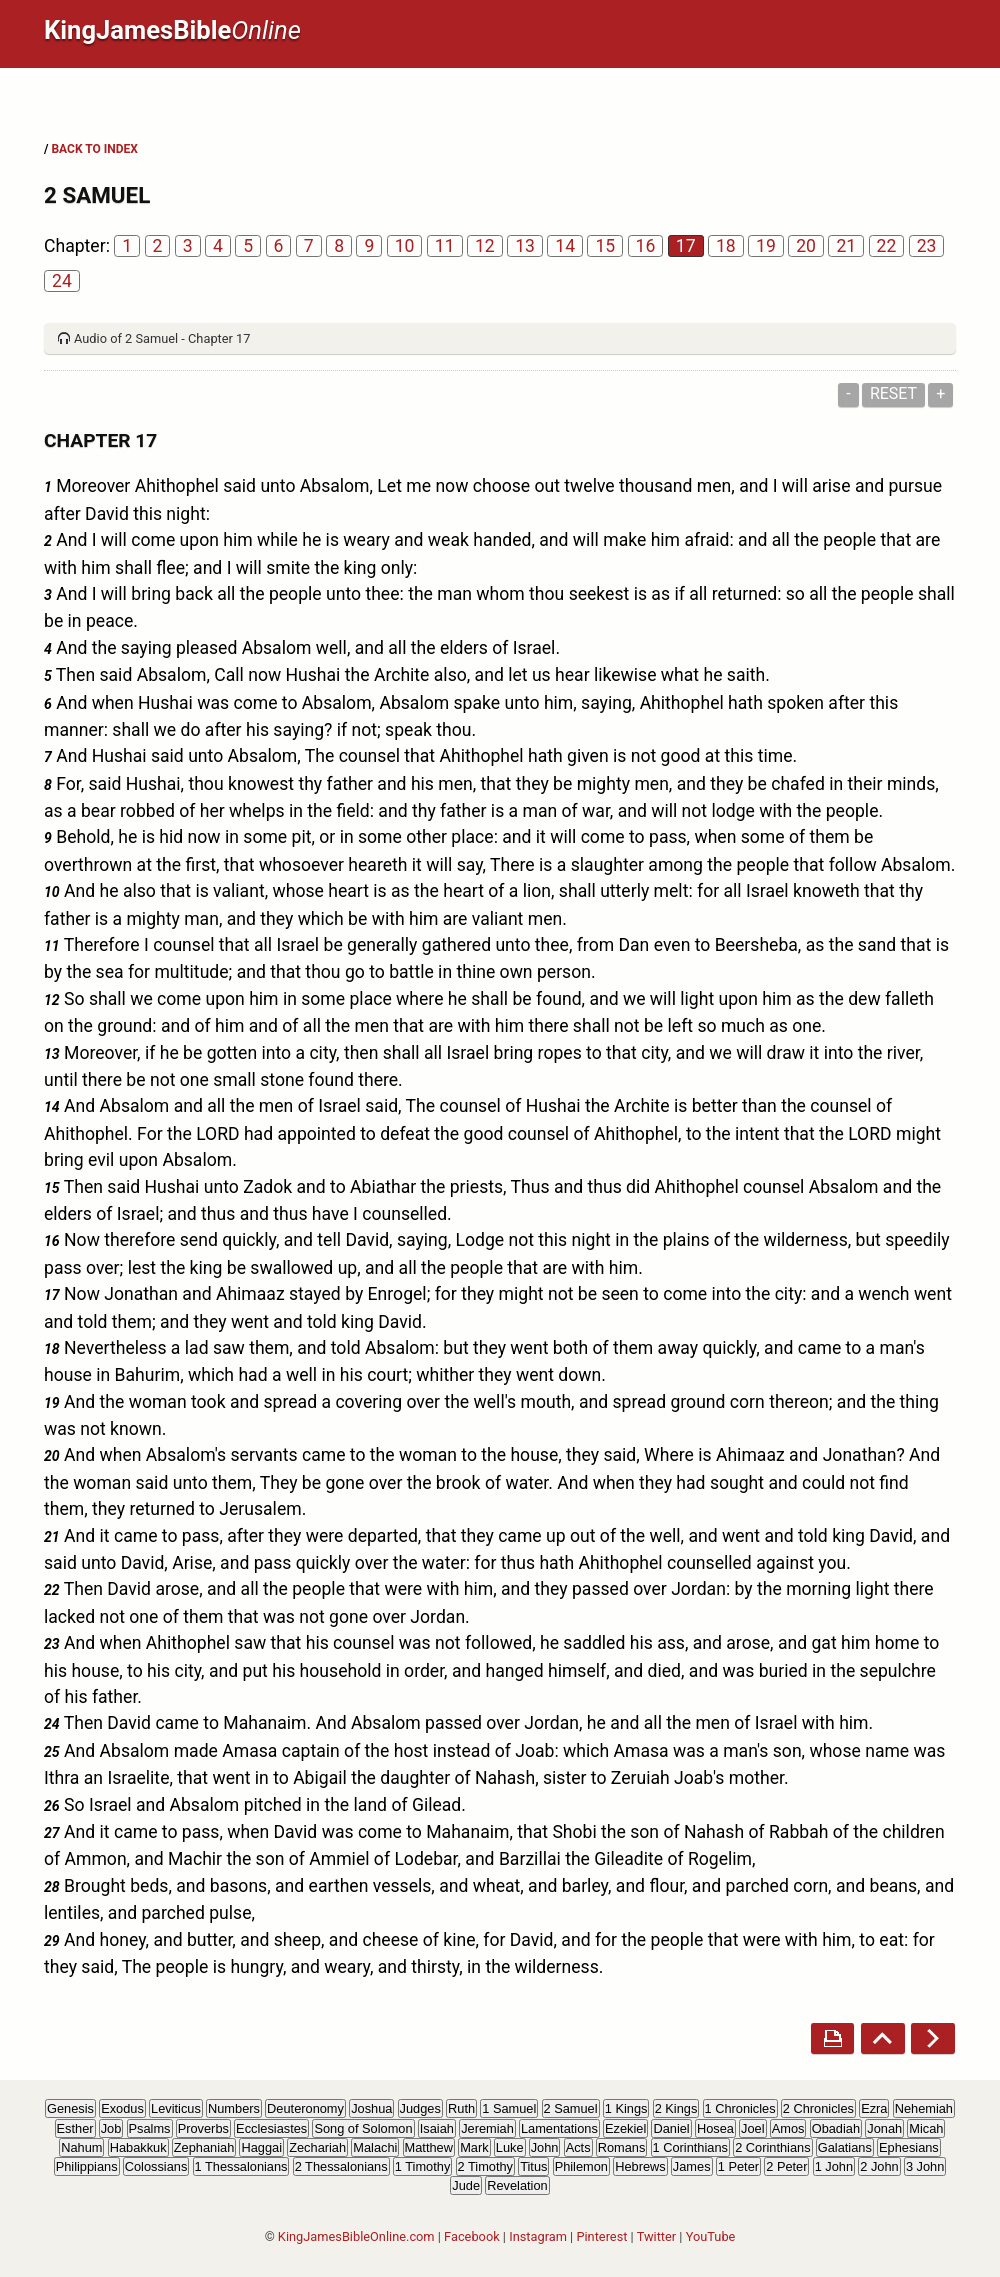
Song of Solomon (363, 2128)
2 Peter (786, 2166)
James (692, 2166)
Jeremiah (487, 2128)
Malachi (375, 2147)
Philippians (87, 2166)
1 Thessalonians (241, 2166)
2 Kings (676, 2108)
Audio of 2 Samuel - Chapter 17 (162, 338)
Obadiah (836, 2128)
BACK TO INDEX (94, 149)
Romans (622, 2147)
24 (62, 281)
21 (846, 246)
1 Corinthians (690, 2147)
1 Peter (738, 2166)
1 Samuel (509, 2108)
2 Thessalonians (341, 2166)
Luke (510, 2147)
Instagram (538, 2236)
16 (646, 246)
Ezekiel (625, 2128)
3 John (925, 2166)
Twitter (657, 2236)
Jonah (884, 2128)
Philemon (581, 2166)
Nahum (81, 2147)
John (545, 2147)
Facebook (472, 2236)
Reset (893, 393)
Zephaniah (204, 2147)
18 (726, 246)
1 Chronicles (740, 2108)
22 (887, 246)
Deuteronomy (305, 2108)
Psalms (150, 2128)
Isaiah (437, 2128)
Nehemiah (924, 2108)
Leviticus (176, 2108)
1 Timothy (422, 2166)
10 (405, 246)
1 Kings (626, 2108)
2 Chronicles (818, 2108)
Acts (578, 2147)
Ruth (461, 2108)
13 (525, 246)
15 (605, 246)
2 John (879, 2166)
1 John (834, 2166)
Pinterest (601, 2236)
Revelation (517, 2185)
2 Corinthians (772, 2147)
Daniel (671, 2128)
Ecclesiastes (271, 2128)
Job (111, 2128)
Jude (466, 2185)
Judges (420, 2108)
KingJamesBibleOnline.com (356, 2236)
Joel (752, 2128)
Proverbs (203, 2128)
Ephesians (909, 2147)
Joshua (371, 2108)
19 (766, 246)
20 (806, 246)
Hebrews (640, 2166)
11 (445, 246)
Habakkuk (138, 2147)
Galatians (845, 2147)
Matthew (429, 2147)
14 (565, 246)
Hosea (715, 2128)
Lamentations (559, 2128)
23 (927, 246)
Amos (788, 2128)
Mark (474, 2147)
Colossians (156, 2166)
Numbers (234, 2108)
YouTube (711, 2236)
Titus (533, 2166)
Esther (75, 2128)
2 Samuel (571, 2108)
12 (485, 246)
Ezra (874, 2108)
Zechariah (317, 2147)
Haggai (261, 2147)
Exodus (122, 2108)
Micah (926, 2128)
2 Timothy (485, 2166)
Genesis (70, 2108)
